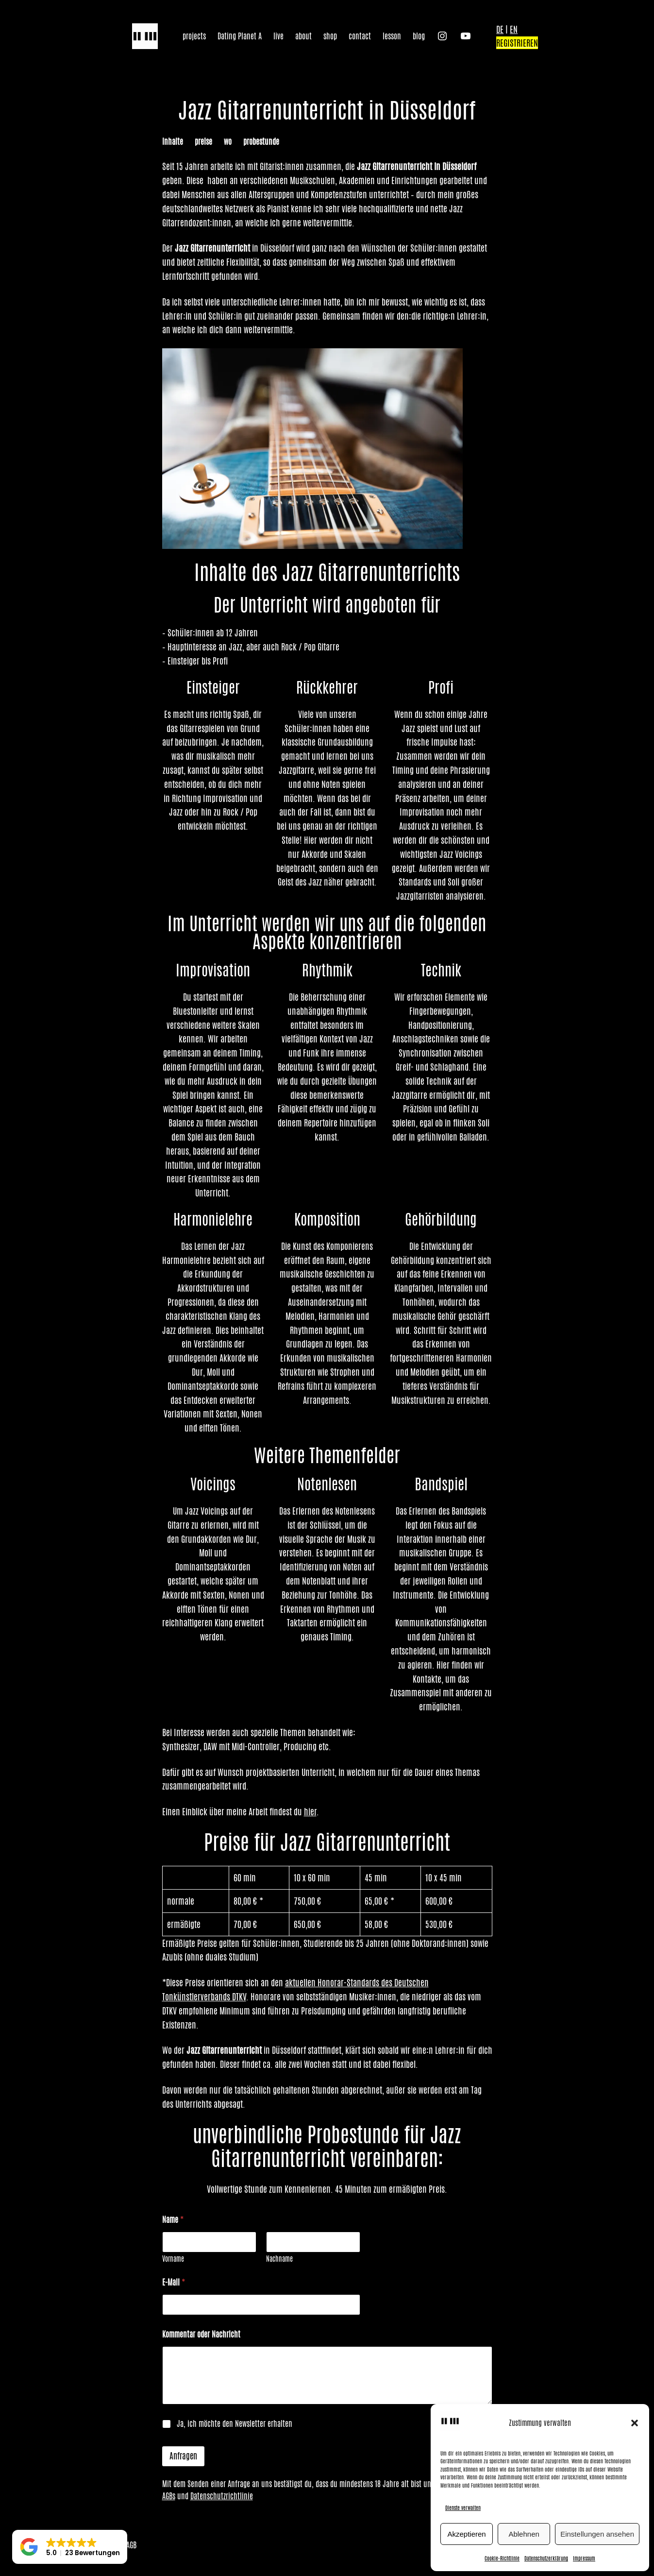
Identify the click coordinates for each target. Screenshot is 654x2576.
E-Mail (173, 2282)
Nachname (279, 2259)
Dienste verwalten (463, 2507)
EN (514, 29)
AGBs (168, 2496)
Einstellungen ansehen (597, 2534)
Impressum (584, 2558)
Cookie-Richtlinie (502, 2558)
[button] (634, 2423)
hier (310, 1811)
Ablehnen (523, 2534)
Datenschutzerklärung (546, 2558)
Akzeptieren (466, 2534)
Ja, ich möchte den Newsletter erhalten (234, 2424)
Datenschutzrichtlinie (221, 2496)
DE (499, 29)
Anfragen (183, 2456)
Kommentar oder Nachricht (201, 2334)
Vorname (173, 2259)
